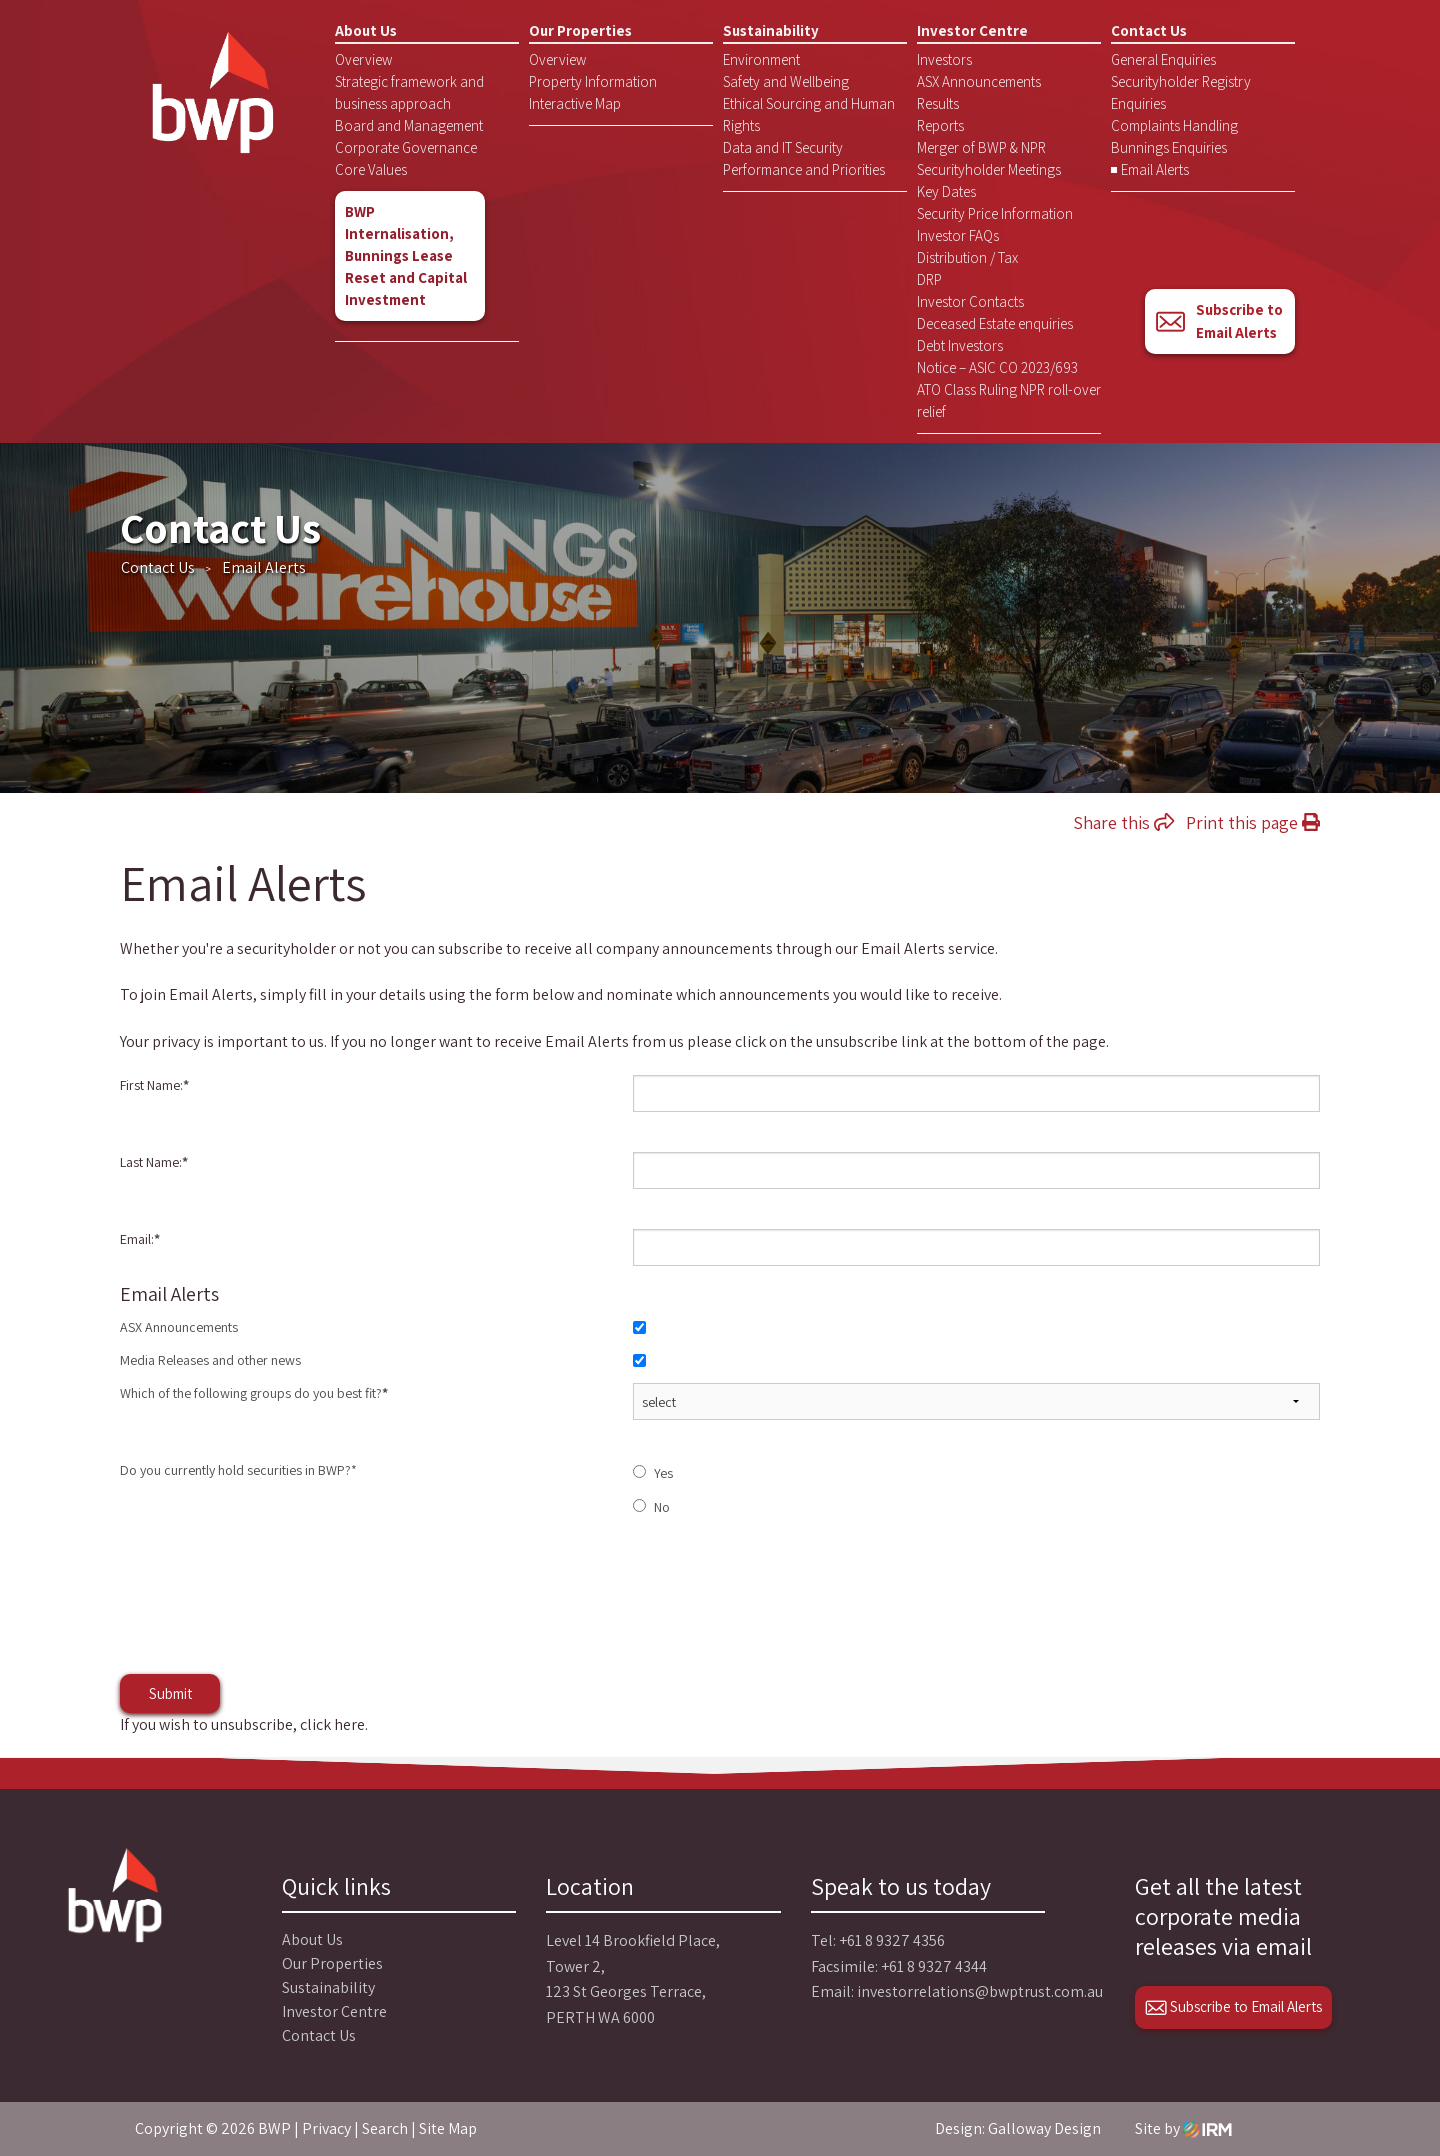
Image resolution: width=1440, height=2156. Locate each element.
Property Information (593, 81)
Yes (663, 1473)
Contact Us (1149, 30)
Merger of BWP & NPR (981, 147)
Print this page (1253, 822)
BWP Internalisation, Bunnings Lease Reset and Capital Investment (406, 255)
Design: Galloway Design (1018, 2128)
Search (385, 2128)
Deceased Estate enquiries (995, 323)
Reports (940, 125)
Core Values (371, 169)
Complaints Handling (1174, 125)
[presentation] (272, 1615)
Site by (1183, 2128)
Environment (761, 59)
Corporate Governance (406, 147)
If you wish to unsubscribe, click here (242, 1724)
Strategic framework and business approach (409, 92)
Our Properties (580, 30)
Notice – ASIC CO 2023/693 (997, 367)
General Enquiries (1163, 59)
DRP (929, 279)
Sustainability (771, 30)
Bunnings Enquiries (1169, 147)
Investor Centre (972, 30)
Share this (1123, 822)
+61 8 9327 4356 (892, 1940)
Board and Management (409, 125)
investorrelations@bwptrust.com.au (980, 1991)
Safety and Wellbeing (786, 81)
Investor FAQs (958, 235)
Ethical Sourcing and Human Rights (809, 114)
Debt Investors (960, 345)
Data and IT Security (783, 147)
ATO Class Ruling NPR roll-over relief (1009, 400)
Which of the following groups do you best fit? (254, 1393)
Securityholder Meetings (989, 169)
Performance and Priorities (804, 169)
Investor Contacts (970, 301)
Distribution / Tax (967, 257)
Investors (944, 59)
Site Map (448, 2128)
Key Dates (946, 191)
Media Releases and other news (210, 1360)
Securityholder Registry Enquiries (1181, 92)
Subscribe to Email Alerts (1219, 321)
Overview (363, 59)
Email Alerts (1155, 169)
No (662, 1507)
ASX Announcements (979, 81)
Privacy (326, 2128)
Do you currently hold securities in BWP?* (238, 1470)
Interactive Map (575, 103)
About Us (366, 30)
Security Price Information (995, 213)
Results (938, 103)
